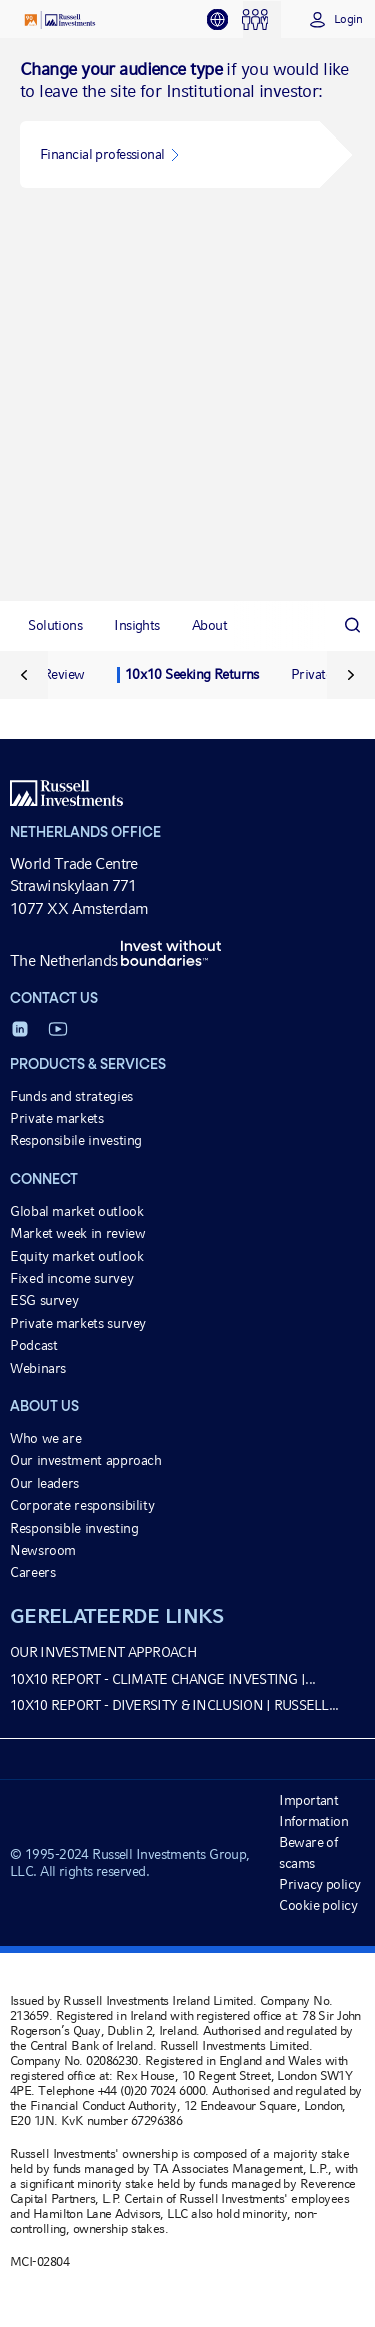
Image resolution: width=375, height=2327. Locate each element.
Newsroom (43, 1550)
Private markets (57, 1118)
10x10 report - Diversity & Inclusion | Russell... (174, 1705)
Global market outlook (76, 1211)
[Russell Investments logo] (60, 20)
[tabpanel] (187, 319)
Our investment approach (86, 1460)
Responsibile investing (76, 1140)
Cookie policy (318, 1905)
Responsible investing (74, 1528)
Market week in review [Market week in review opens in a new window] (77, 1233)
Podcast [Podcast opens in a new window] (33, 1345)
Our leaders (44, 1483)
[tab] (224, 20)
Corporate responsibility (82, 1505)
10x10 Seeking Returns (192, 674)
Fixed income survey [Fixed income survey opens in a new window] (71, 1278)
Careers (32, 1572)
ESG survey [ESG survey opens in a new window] (44, 1300)
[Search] (352, 625)
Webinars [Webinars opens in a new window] (38, 1368)
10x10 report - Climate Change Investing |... (162, 1679)
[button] (170, 154)
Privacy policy (319, 1884)
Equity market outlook (76, 1256)
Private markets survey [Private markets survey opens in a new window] (78, 1323)
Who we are (45, 1438)
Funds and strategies (71, 1096)
